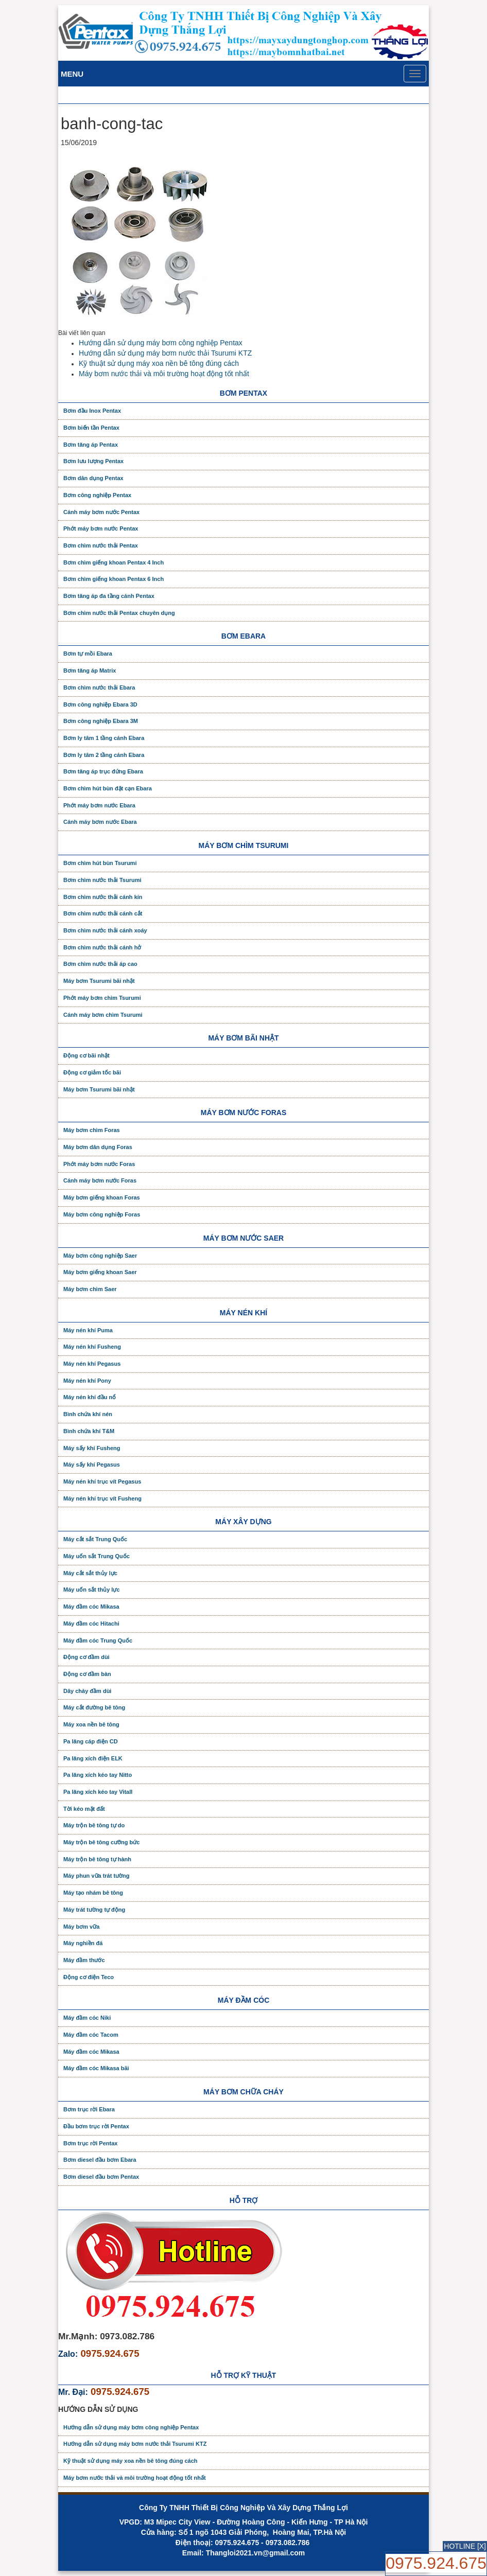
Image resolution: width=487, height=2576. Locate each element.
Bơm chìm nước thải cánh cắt (102, 913)
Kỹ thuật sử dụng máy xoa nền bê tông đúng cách (159, 363)
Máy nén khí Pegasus (91, 1364)
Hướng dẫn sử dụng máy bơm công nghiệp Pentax (160, 343)
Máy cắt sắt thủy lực (90, 1573)
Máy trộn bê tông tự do (94, 1825)
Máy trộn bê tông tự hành (97, 1859)
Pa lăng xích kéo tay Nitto (97, 1775)
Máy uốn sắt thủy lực (91, 1589)
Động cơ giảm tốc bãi (92, 1072)
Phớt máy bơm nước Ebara (99, 805)
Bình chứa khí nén (87, 1414)
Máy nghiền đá (82, 1943)
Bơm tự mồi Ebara (87, 653)
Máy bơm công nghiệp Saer (100, 1255)
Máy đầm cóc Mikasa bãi (96, 2068)
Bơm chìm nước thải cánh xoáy (105, 930)
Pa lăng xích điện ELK (93, 1758)
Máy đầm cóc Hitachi (91, 1623)
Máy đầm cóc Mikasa (91, 1606)
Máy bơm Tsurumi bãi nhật (99, 981)
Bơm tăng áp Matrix (89, 670)
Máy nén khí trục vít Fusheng (102, 1498)
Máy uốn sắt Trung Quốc (96, 1556)
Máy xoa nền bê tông (91, 1724)
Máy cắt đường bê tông (94, 1707)
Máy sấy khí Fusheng (91, 1448)
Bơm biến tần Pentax (91, 428)
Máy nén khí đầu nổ (89, 1397)
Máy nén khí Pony (87, 1381)
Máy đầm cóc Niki (87, 2018)
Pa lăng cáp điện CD (90, 1741)
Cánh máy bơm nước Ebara (100, 822)
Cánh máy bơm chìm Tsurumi (103, 1015)
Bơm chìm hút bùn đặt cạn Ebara (107, 788)
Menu (72, 73)
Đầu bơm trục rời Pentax (96, 2126)
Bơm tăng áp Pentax (90, 445)
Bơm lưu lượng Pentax (93, 461)
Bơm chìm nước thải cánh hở (102, 947)
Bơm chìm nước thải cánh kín (103, 897)
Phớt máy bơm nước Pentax (100, 528)
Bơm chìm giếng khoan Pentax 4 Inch (113, 562)
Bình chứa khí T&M (88, 1431)
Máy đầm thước (84, 1960)
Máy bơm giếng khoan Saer (100, 1272)
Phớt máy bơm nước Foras (99, 1164)
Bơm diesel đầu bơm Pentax (101, 2177)
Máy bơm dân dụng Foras (97, 1147)
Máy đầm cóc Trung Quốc (97, 1640)
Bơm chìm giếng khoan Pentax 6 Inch (113, 579)
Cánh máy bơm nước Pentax (101, 512)
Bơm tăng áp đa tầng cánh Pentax (108, 596)
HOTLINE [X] (465, 2546)
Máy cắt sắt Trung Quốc (95, 1539)
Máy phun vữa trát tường (96, 1876)
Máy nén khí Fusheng (92, 1347)
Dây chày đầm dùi (87, 1691)
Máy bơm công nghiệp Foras (101, 1214)
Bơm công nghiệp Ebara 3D (100, 704)
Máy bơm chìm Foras (91, 1130)
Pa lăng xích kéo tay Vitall (97, 1792)
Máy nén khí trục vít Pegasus (102, 1481)
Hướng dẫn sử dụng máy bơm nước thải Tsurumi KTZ (165, 353)
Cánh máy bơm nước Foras (99, 1180)
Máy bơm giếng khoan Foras (101, 1197)
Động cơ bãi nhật (86, 1055)
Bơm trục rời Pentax (90, 2143)
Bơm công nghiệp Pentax (97, 495)
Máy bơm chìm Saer (90, 1289)
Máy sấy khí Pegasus (91, 1464)
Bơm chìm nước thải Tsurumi (102, 880)
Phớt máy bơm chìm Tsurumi (102, 998)
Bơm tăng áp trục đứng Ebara (103, 771)
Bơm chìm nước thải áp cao (100, 964)
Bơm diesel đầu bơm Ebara (99, 2160)
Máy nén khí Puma (88, 1330)
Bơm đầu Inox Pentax (92, 411)
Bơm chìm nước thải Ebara (99, 687)
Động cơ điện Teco (88, 1977)
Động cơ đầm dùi (86, 1657)
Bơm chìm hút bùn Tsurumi (99, 863)
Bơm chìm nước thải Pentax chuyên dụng (119, 613)
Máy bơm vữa (81, 1927)
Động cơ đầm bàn (87, 1674)
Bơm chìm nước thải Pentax (100, 545)
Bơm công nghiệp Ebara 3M (100, 721)
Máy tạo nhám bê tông (93, 1893)
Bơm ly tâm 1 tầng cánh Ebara (103, 738)
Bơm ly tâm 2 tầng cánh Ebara (103, 755)
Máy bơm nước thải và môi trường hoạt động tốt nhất (164, 373)
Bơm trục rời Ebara (89, 2109)
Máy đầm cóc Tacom (90, 2035)
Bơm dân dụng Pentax (93, 478)
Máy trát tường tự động (94, 1910)
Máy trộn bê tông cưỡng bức (101, 1842)
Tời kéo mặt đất (84, 1809)
